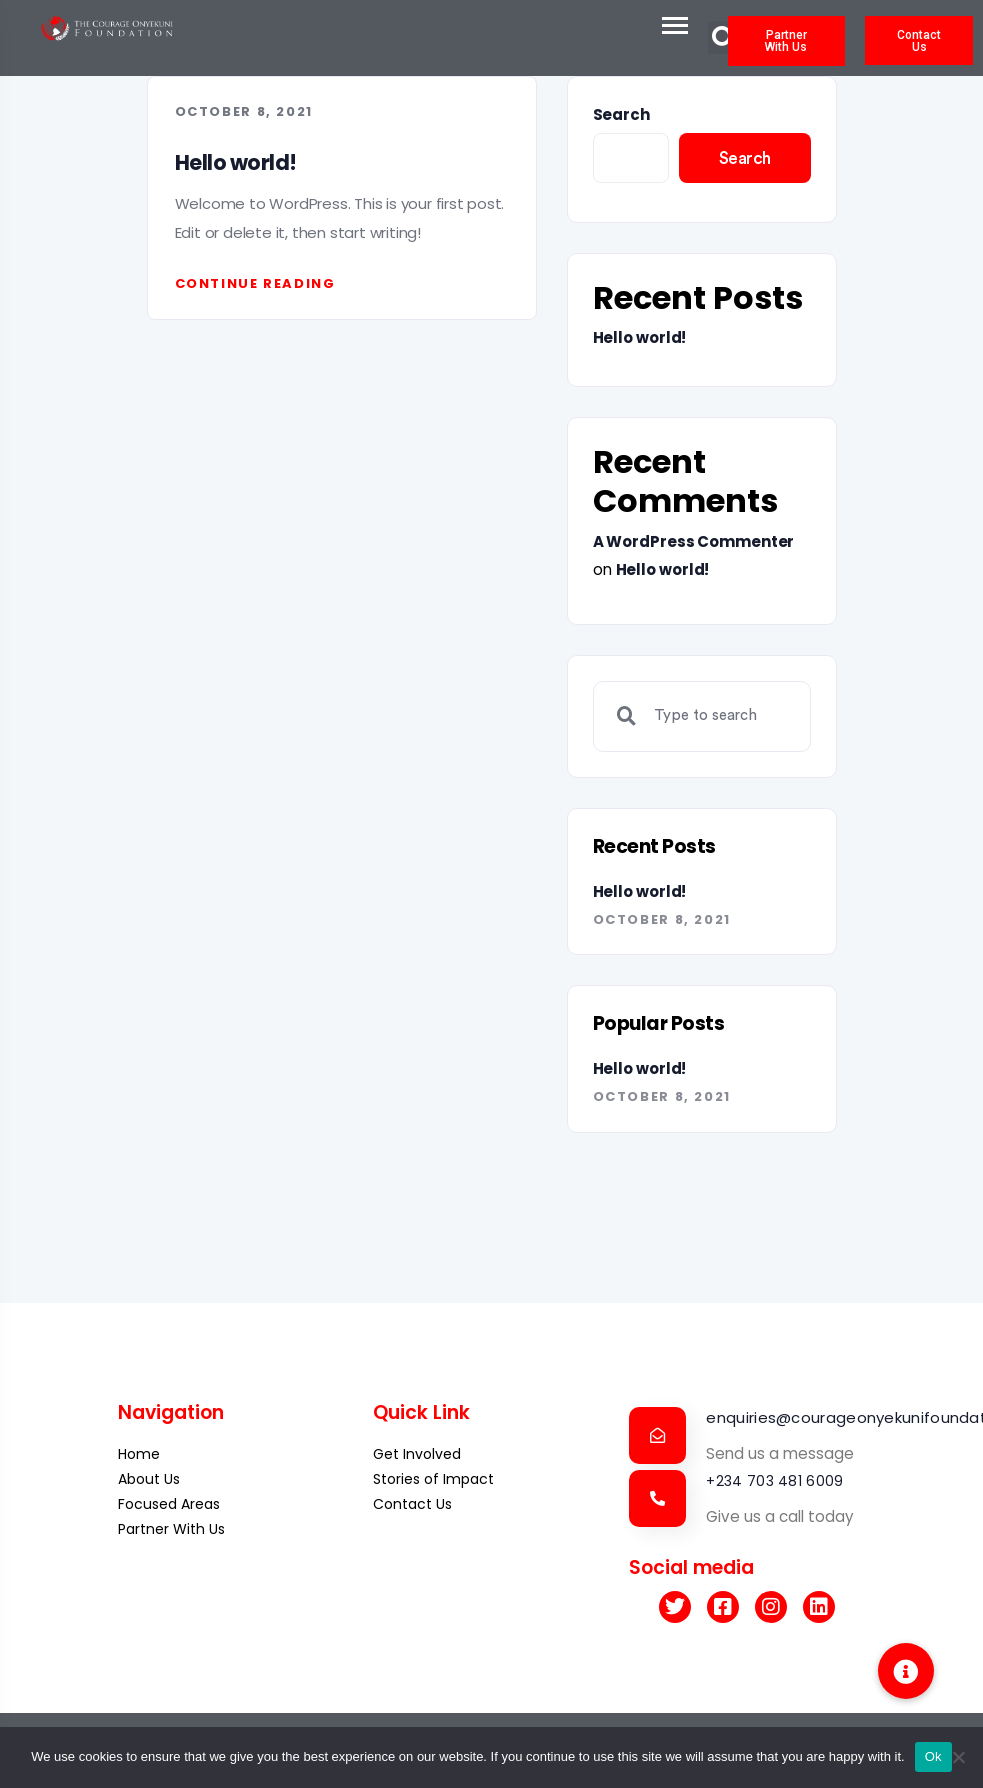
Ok (933, 1756)
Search (621, 114)
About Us (149, 1479)
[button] (906, 1671)
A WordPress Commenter (694, 541)
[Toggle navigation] (658, 25)
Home (139, 1454)
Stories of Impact (433, 1479)
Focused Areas (169, 1504)
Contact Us (412, 1504)
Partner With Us (171, 1529)
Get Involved (417, 1454)
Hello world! (236, 162)
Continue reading (255, 283)
